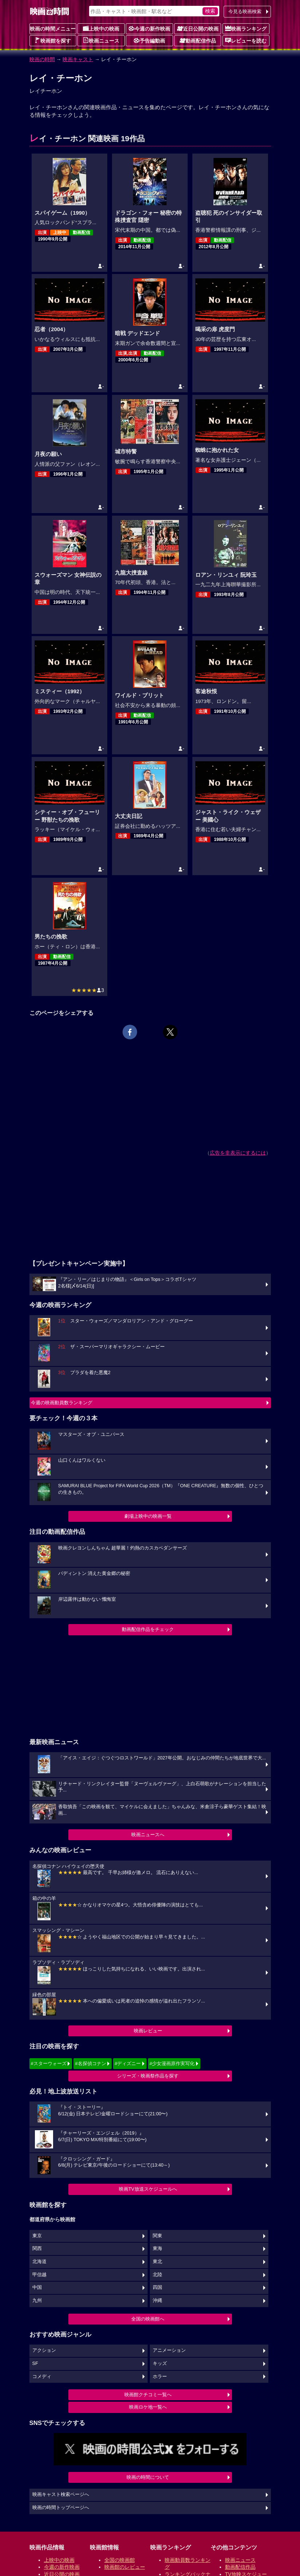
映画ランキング (246, 28)
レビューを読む (246, 40)
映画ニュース (101, 40)
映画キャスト (78, 59)
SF (35, 2363)
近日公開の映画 (198, 28)
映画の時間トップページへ (60, 2507)
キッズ (160, 2363)
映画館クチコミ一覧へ (148, 2394)
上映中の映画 (101, 28)
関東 (157, 2235)
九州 (37, 2300)
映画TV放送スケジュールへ (148, 2189)
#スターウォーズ (49, 2063)
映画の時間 (42, 59)
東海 (157, 2248)
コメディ (41, 2376)
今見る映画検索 (244, 11)
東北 (157, 2261)
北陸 (157, 2274)
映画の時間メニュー (53, 29)
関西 (37, 2248)
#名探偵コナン (90, 2063)
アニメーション (169, 2350)
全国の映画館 (119, 2560)
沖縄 (157, 2300)
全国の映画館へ (147, 2319)
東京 (37, 2235)
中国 (37, 2287)
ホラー (160, 2376)
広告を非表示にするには (238, 1153)
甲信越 (39, 2274)
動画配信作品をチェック (148, 1629)
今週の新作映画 (149, 28)
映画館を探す (53, 40)
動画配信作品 (198, 40)
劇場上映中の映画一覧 (148, 1516)
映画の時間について (148, 2477)
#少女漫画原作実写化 (172, 2063)
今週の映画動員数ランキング (61, 1402)
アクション (44, 2350)
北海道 (39, 2261)
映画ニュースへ (147, 1834)
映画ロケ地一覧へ (148, 2407)
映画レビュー (148, 2030)
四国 (157, 2287)
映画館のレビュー (124, 2567)
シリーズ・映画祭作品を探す (148, 2076)
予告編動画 (149, 40)
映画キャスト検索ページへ (60, 2494)
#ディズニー (128, 2063)
